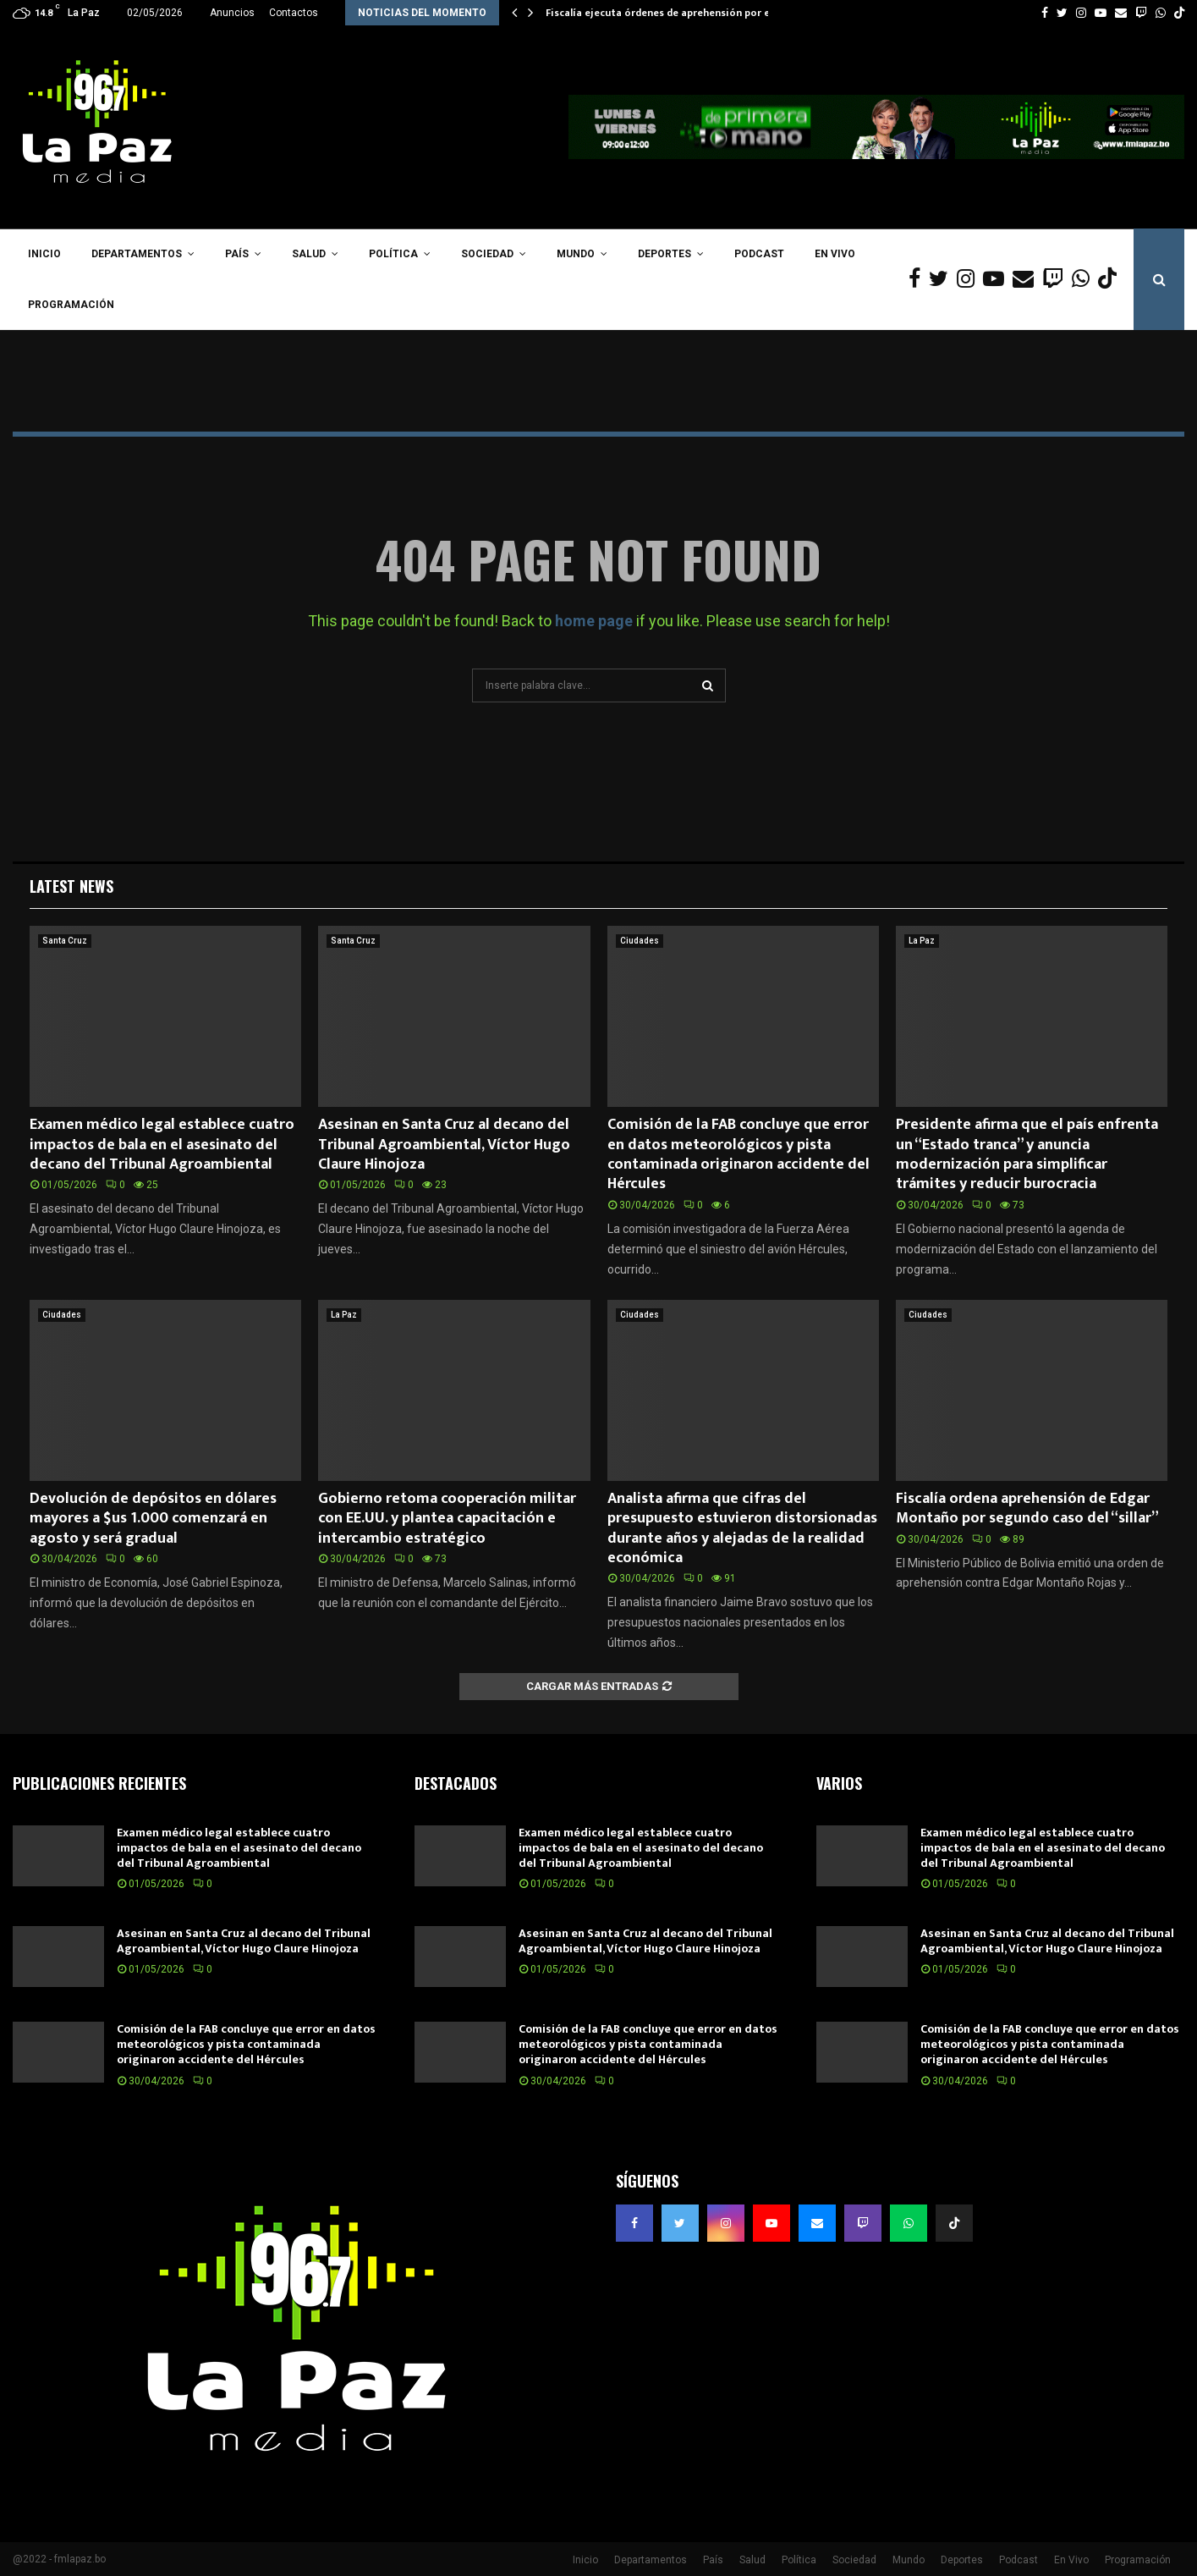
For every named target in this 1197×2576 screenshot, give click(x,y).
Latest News (71, 886)
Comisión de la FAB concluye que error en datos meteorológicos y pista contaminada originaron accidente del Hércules (738, 1154)
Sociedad (487, 254)
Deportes (664, 254)
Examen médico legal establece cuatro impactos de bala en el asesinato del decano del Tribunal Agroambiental (162, 1144)
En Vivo (835, 254)
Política (393, 254)
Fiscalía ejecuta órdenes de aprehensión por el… (663, 12)
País (237, 254)
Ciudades (639, 940)
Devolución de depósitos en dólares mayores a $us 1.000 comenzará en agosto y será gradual (153, 1518)
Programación (71, 305)
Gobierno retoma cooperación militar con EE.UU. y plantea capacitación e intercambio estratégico (447, 1518)
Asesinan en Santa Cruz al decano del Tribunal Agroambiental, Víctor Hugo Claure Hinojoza (444, 1144)
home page (594, 621)
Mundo (576, 254)
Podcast (759, 254)
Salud (309, 254)
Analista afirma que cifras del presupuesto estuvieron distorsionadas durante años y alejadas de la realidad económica (742, 1528)
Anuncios (232, 13)
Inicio (44, 254)
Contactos (293, 13)
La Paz (922, 940)
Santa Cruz (64, 940)
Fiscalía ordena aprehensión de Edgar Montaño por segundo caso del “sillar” (1027, 1508)
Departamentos (136, 254)
